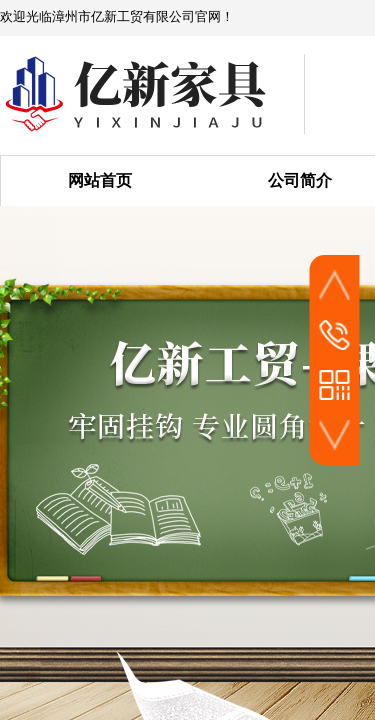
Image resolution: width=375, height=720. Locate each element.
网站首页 (100, 180)
